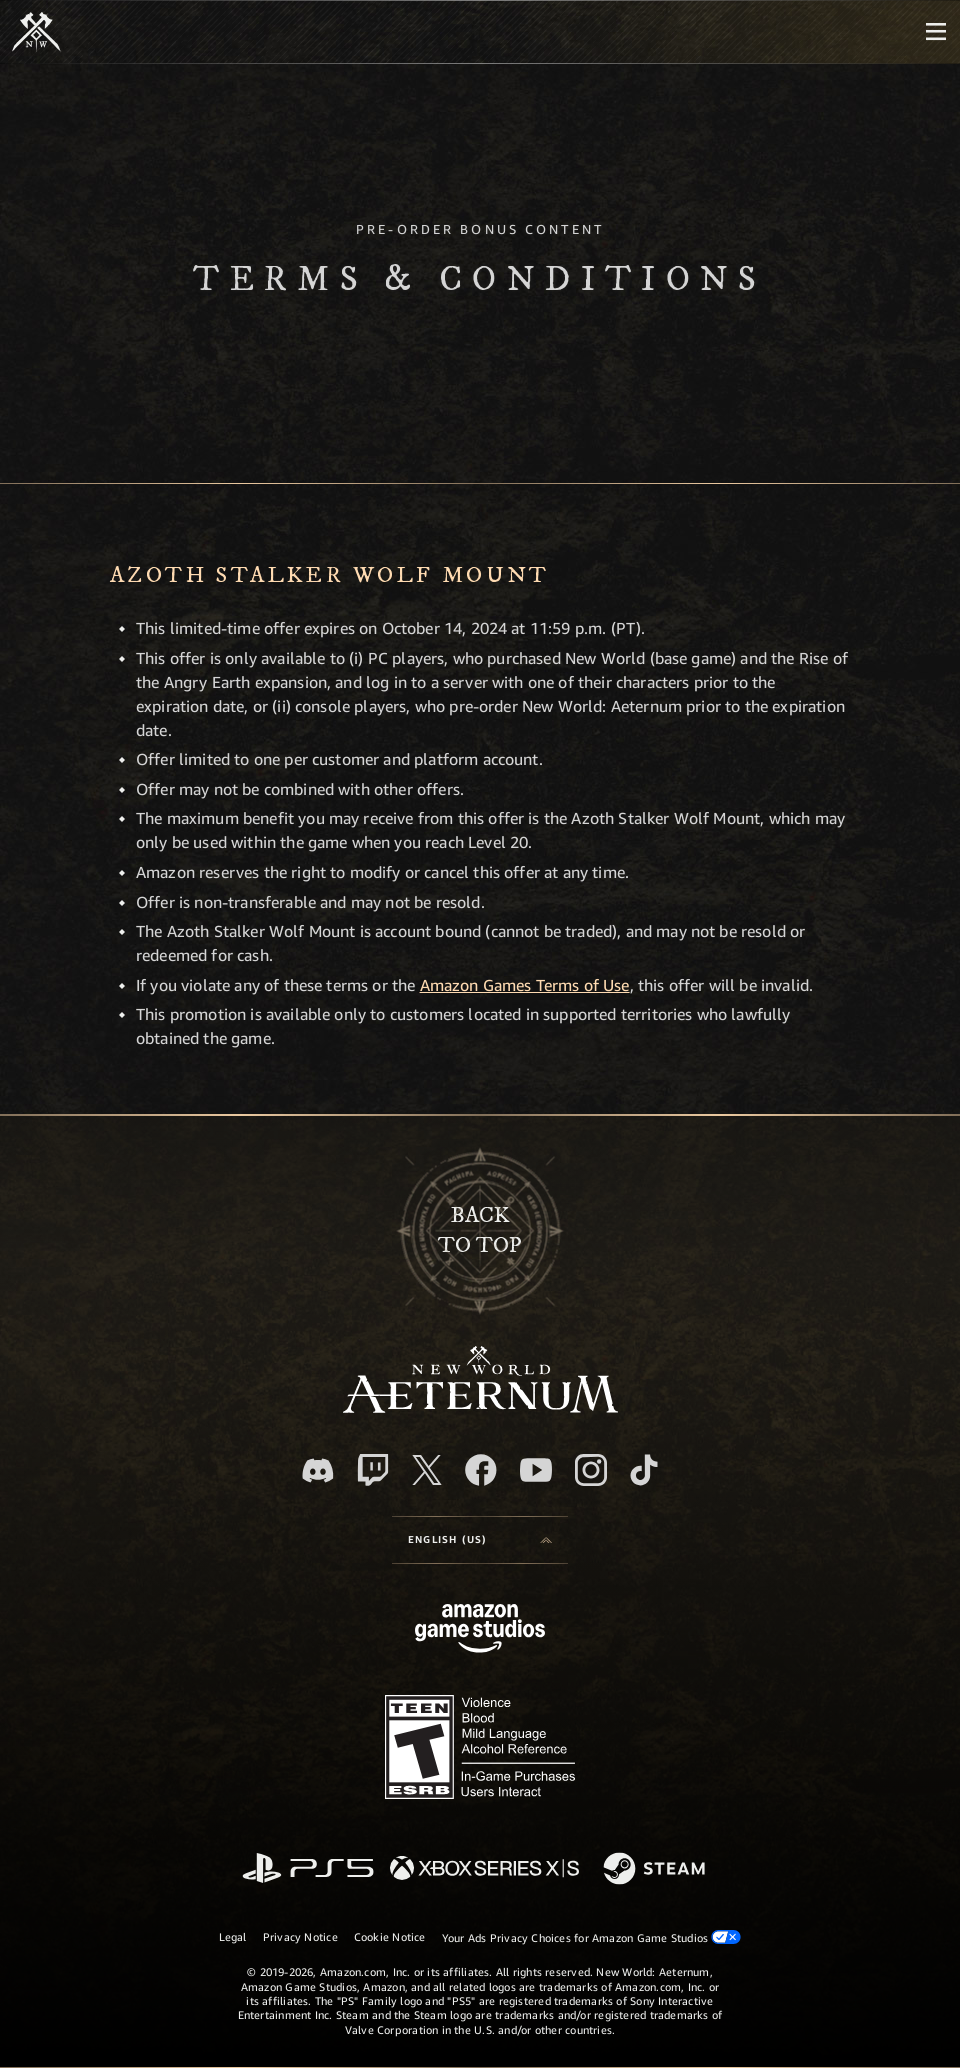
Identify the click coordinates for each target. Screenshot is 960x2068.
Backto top (480, 1230)
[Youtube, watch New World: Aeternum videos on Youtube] (536, 1470)
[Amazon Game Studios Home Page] (480, 1630)
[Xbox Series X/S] (484, 1869)
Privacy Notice (300, 1936)
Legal (233, 1936)
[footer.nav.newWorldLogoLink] (480, 1407)
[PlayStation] (308, 1869)
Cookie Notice (390, 1936)
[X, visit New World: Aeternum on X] (427, 1470)
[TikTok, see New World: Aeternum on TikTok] (644, 1470)
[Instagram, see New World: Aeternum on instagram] (591, 1470)
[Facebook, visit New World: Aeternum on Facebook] (481, 1470)
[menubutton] (936, 32)
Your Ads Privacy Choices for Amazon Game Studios (592, 1937)
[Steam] (656, 1870)
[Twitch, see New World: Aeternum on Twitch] (373, 1470)
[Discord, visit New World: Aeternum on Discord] (318, 1470)
